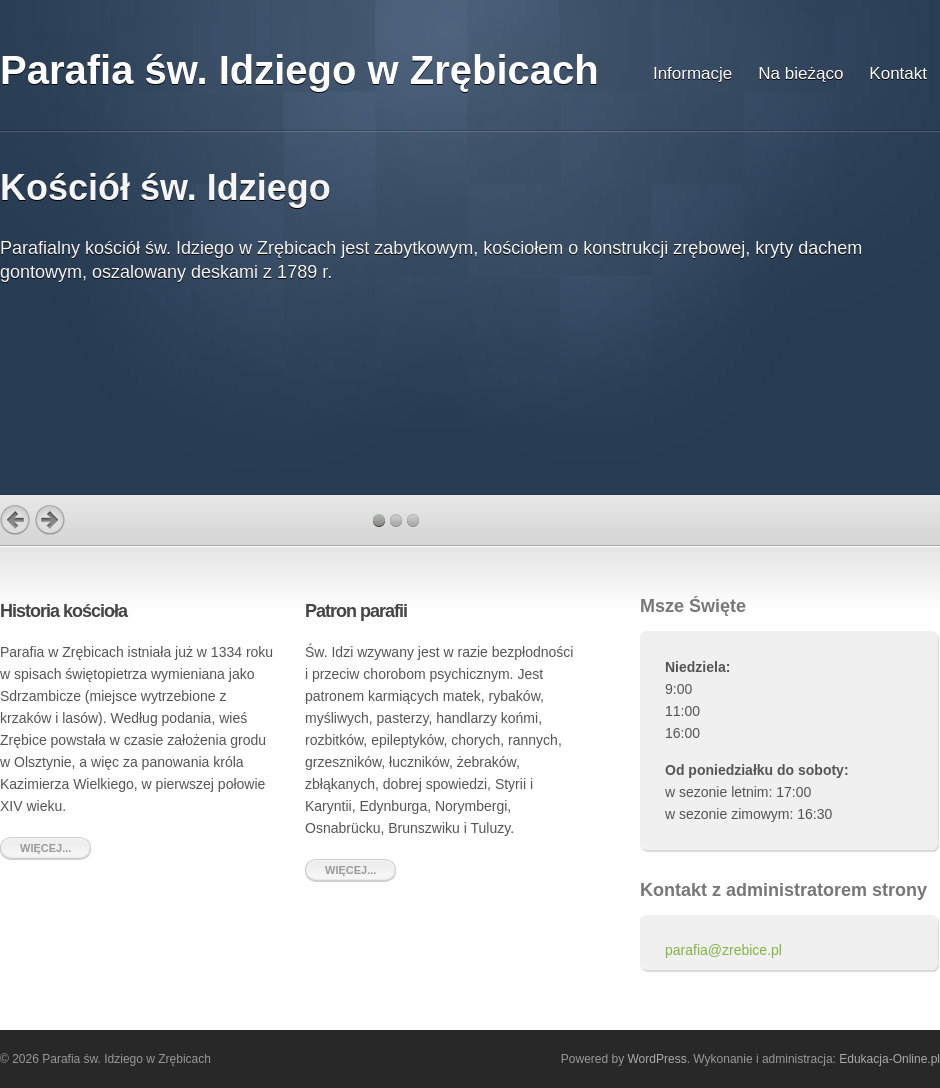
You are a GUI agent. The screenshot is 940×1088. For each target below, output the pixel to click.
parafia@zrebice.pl (723, 950)
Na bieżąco (800, 73)
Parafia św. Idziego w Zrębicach (299, 70)
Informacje (692, 73)
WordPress (657, 1059)
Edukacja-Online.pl (889, 1059)
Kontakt (898, 73)
